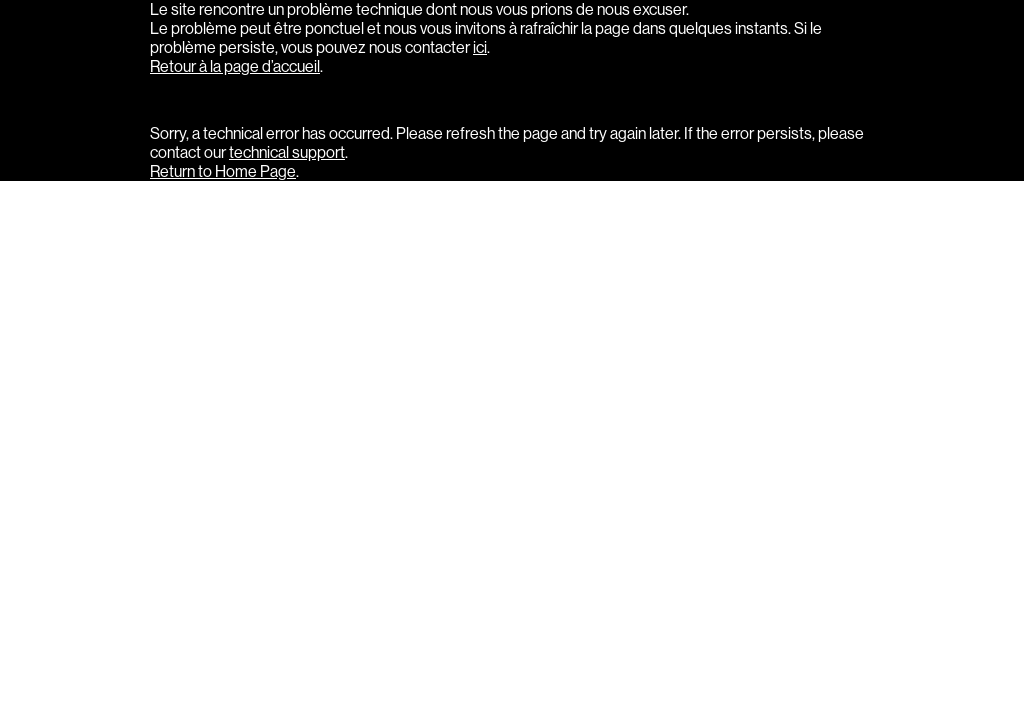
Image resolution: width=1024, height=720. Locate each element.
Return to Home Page (223, 171)
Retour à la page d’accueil (235, 66)
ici (480, 47)
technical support (287, 152)
